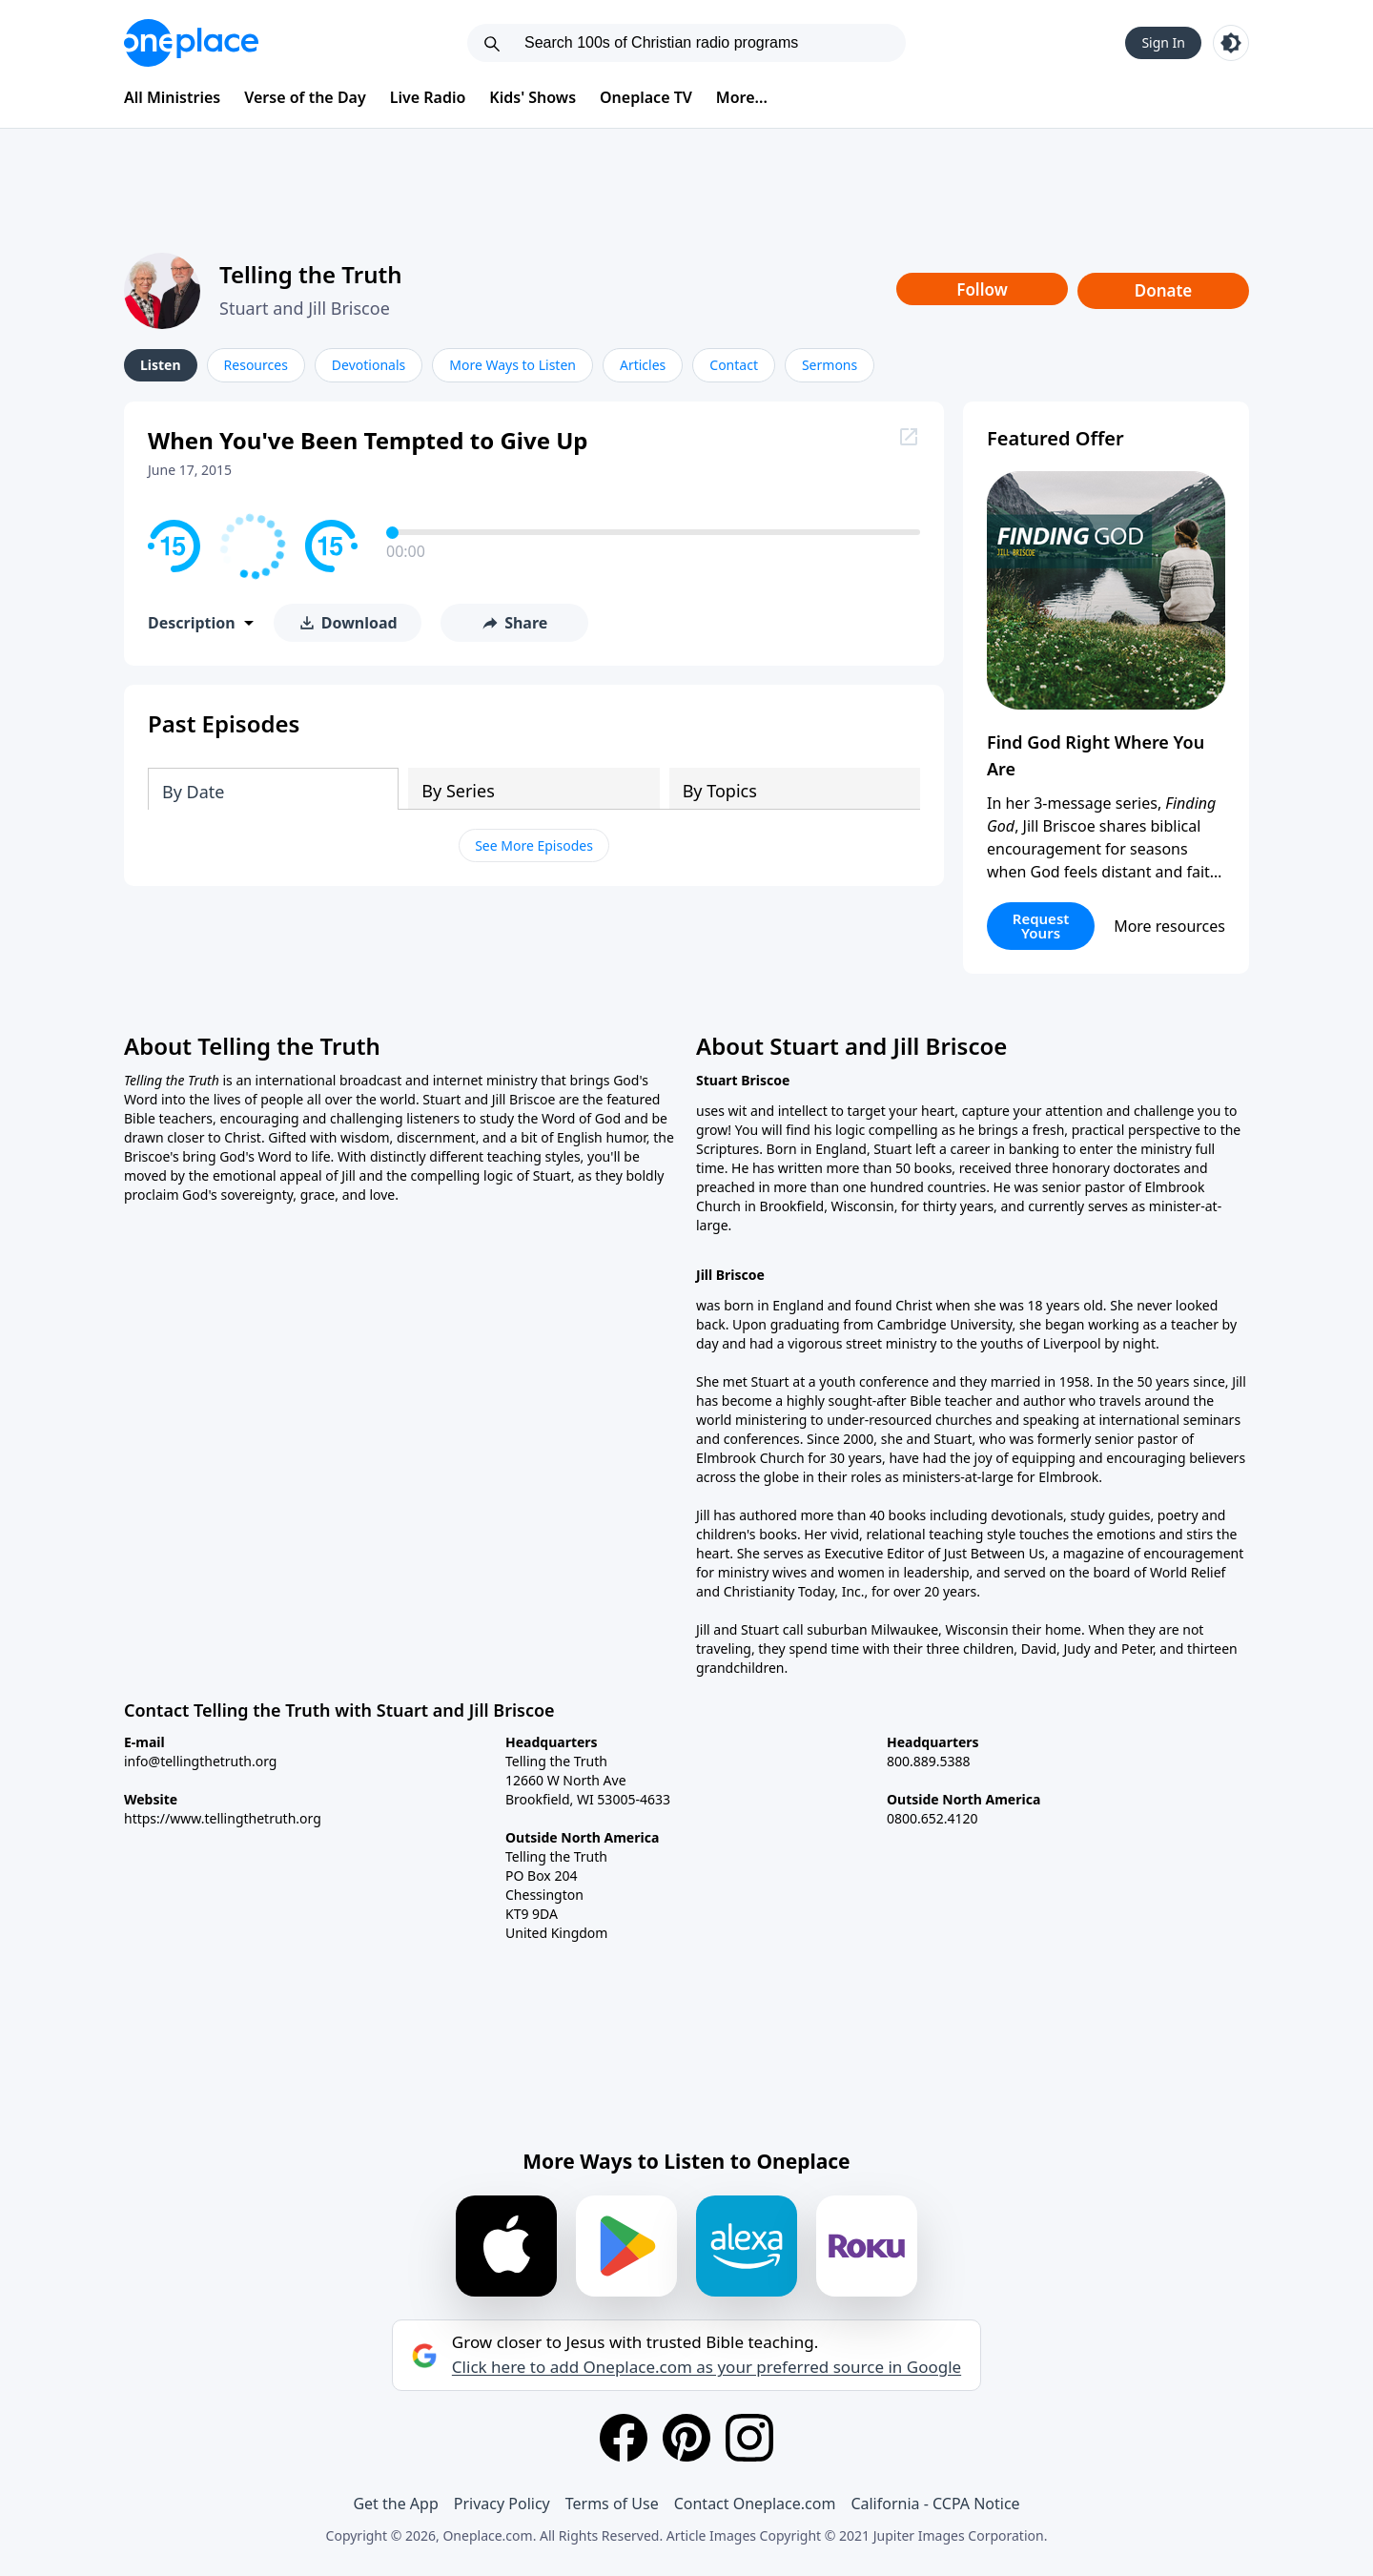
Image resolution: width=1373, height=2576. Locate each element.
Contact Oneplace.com (755, 2503)
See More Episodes (534, 845)
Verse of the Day (305, 97)
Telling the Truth (310, 274)
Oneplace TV (646, 97)
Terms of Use (612, 2503)
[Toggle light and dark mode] (1231, 43)
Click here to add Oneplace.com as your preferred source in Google (706, 2367)
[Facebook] (623, 2438)
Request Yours (1041, 925)
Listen (160, 365)
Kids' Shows (532, 97)
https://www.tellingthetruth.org (222, 1818)
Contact (733, 365)
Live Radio (428, 97)
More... (742, 97)
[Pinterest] (686, 2438)
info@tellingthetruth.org (200, 1761)
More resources (1169, 926)
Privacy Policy (502, 2503)
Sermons (829, 365)
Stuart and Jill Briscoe (304, 308)
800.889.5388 (929, 1761)
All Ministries (172, 97)
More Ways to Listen (512, 365)
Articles (643, 365)
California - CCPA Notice (934, 2503)
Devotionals (368, 365)
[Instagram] (749, 2438)
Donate (1164, 290)
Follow (982, 289)
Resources (256, 365)
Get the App (395, 2503)
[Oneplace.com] (191, 43)
